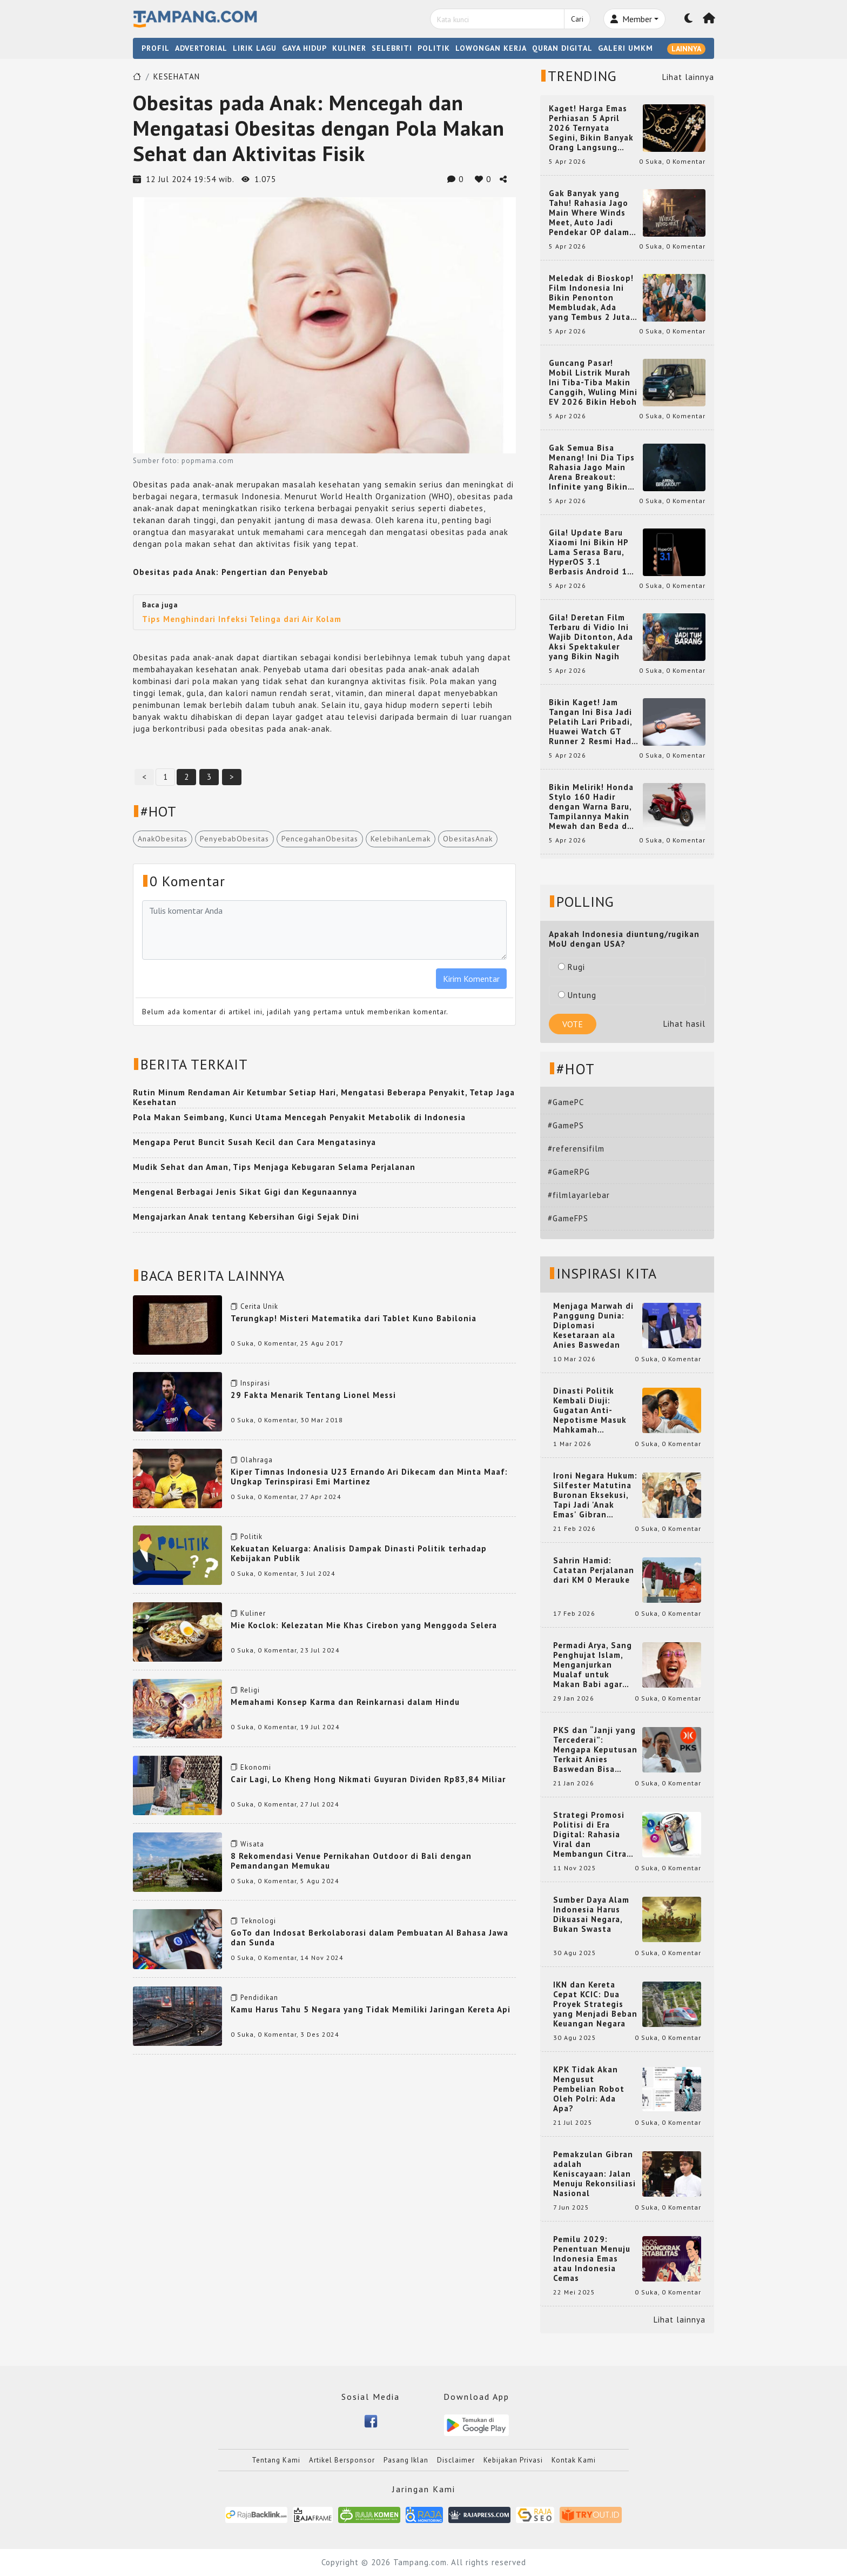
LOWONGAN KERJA (491, 48)
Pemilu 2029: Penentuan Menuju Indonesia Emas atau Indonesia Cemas (591, 2258)
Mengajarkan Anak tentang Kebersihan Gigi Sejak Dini (246, 1217)
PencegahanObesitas (319, 839)
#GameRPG (569, 1172)
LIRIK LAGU (255, 48)
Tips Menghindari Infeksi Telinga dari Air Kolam (241, 619)
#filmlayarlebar (579, 1195)
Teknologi (258, 1920)
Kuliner (253, 1613)
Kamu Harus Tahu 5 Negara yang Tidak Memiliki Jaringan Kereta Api (370, 2009)
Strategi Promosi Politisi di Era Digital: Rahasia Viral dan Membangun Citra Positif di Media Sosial (590, 1834)
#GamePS (566, 1125)
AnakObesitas (162, 839)
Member (631, 19)
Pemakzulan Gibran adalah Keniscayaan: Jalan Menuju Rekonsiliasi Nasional (594, 2174)
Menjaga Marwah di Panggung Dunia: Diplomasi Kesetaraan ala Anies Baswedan (593, 1325)
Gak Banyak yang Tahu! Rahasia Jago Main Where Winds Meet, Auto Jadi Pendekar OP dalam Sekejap (589, 213)
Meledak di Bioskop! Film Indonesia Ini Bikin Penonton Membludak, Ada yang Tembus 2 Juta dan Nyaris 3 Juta (591, 297)
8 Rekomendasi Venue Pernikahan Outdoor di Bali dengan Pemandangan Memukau (351, 1861)
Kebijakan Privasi (513, 2460)
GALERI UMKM (625, 48)
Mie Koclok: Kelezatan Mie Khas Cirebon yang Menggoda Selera (364, 1625)
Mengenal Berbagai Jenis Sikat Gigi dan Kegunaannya (245, 1192)
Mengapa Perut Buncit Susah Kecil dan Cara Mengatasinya (254, 1142)
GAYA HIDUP (304, 48)
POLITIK (434, 48)
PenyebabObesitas (234, 839)
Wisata (252, 1844)
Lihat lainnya (688, 77)
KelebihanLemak (401, 839)
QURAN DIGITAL (562, 48)
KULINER (349, 48)
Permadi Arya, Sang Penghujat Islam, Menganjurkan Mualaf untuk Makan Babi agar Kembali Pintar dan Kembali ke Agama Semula (593, 1665)
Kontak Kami (574, 2460)
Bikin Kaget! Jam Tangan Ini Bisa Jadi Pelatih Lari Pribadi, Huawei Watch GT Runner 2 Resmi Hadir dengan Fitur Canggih (593, 722)
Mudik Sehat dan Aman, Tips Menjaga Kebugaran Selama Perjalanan (274, 1167)
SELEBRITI (392, 48)
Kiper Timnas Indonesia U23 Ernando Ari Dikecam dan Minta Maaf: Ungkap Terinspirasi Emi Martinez (369, 1477)
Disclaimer (456, 2460)
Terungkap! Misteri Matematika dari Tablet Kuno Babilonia (353, 1318)
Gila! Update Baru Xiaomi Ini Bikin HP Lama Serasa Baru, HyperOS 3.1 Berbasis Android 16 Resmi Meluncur (591, 552)
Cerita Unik (259, 1306)
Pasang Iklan (406, 2460)
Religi (250, 1690)
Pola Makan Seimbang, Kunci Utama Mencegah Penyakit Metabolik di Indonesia (299, 1117)
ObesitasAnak (468, 839)
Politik (251, 1536)
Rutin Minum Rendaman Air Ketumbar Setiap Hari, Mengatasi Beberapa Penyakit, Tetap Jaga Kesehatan (324, 1097)
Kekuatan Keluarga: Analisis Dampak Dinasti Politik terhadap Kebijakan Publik (359, 1553)
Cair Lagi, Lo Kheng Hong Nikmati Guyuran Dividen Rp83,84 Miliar (368, 1779)
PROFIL (156, 48)
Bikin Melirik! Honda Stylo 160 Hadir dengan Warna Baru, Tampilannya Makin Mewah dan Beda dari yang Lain (593, 806)
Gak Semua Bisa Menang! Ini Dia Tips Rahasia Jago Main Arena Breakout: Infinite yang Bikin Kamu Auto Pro (592, 467)
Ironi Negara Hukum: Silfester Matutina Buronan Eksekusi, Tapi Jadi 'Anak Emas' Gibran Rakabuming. (595, 1495)
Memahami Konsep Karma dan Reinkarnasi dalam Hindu (345, 1702)
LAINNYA (686, 48)
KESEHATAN (176, 76)
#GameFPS (568, 1218)
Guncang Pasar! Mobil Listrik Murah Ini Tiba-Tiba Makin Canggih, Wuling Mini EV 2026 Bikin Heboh (593, 382)
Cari (577, 19)
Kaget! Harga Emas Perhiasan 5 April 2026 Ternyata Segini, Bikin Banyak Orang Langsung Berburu (591, 128)
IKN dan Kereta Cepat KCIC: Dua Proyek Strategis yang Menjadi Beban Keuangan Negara (595, 2004)
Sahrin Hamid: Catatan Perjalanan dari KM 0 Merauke (593, 1570)
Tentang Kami (276, 2460)
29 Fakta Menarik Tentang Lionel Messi (313, 1395)
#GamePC (566, 1102)
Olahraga (256, 1459)
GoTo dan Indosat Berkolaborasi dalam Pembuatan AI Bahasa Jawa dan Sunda (369, 1938)
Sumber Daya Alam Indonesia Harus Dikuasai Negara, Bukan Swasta (591, 1914)
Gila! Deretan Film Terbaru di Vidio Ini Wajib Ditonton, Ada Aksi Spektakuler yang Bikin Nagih (591, 637)
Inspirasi (255, 1383)
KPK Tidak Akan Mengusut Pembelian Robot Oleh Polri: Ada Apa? (588, 2089)
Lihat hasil (684, 1024)
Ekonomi (255, 1767)
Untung (577, 995)
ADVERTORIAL (201, 48)
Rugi (571, 967)
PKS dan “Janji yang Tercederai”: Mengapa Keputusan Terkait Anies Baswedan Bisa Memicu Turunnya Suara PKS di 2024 (595, 1749)
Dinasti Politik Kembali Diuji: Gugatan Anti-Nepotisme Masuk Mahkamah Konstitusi (590, 1410)
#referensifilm (576, 1148)
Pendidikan (259, 1997)
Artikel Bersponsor (342, 2460)
